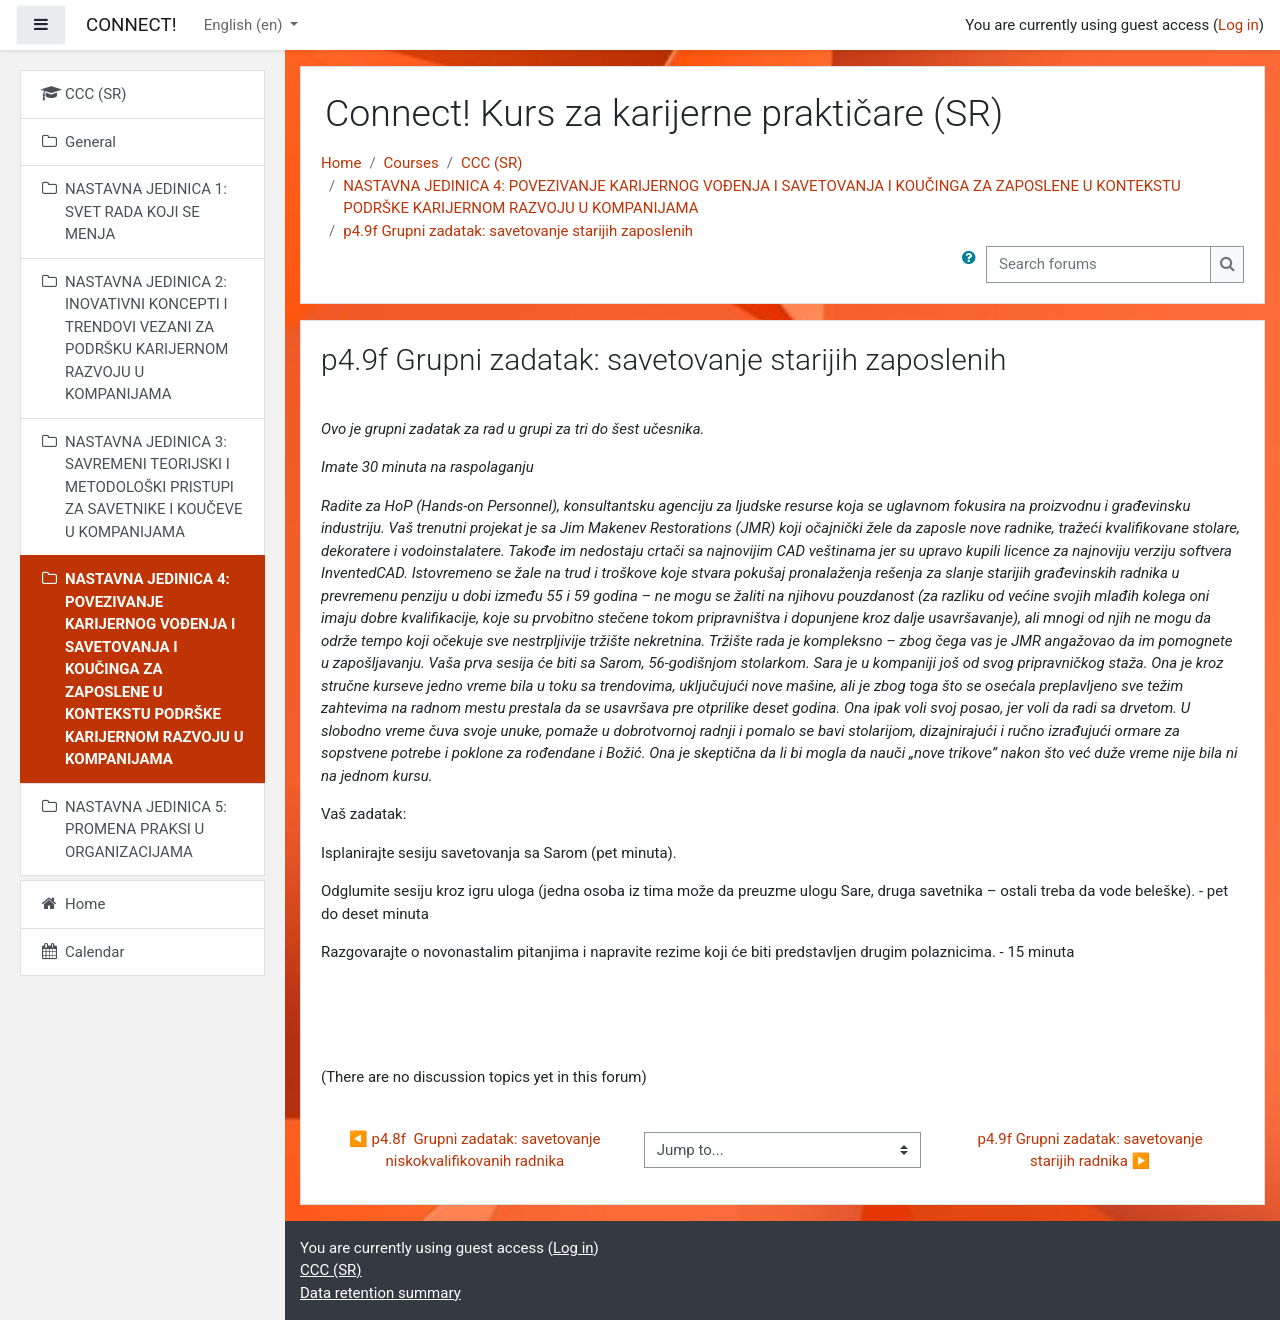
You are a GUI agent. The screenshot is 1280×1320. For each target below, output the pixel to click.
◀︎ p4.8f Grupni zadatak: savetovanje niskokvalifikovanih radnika (476, 1150)
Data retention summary (380, 1293)
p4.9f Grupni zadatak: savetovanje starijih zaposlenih (518, 231)
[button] (973, 264)
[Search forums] (1098, 264)
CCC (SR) (492, 163)
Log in (1238, 25)
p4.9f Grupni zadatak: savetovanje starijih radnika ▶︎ (1091, 1150)
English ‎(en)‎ (245, 25)
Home (341, 163)
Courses (411, 163)
